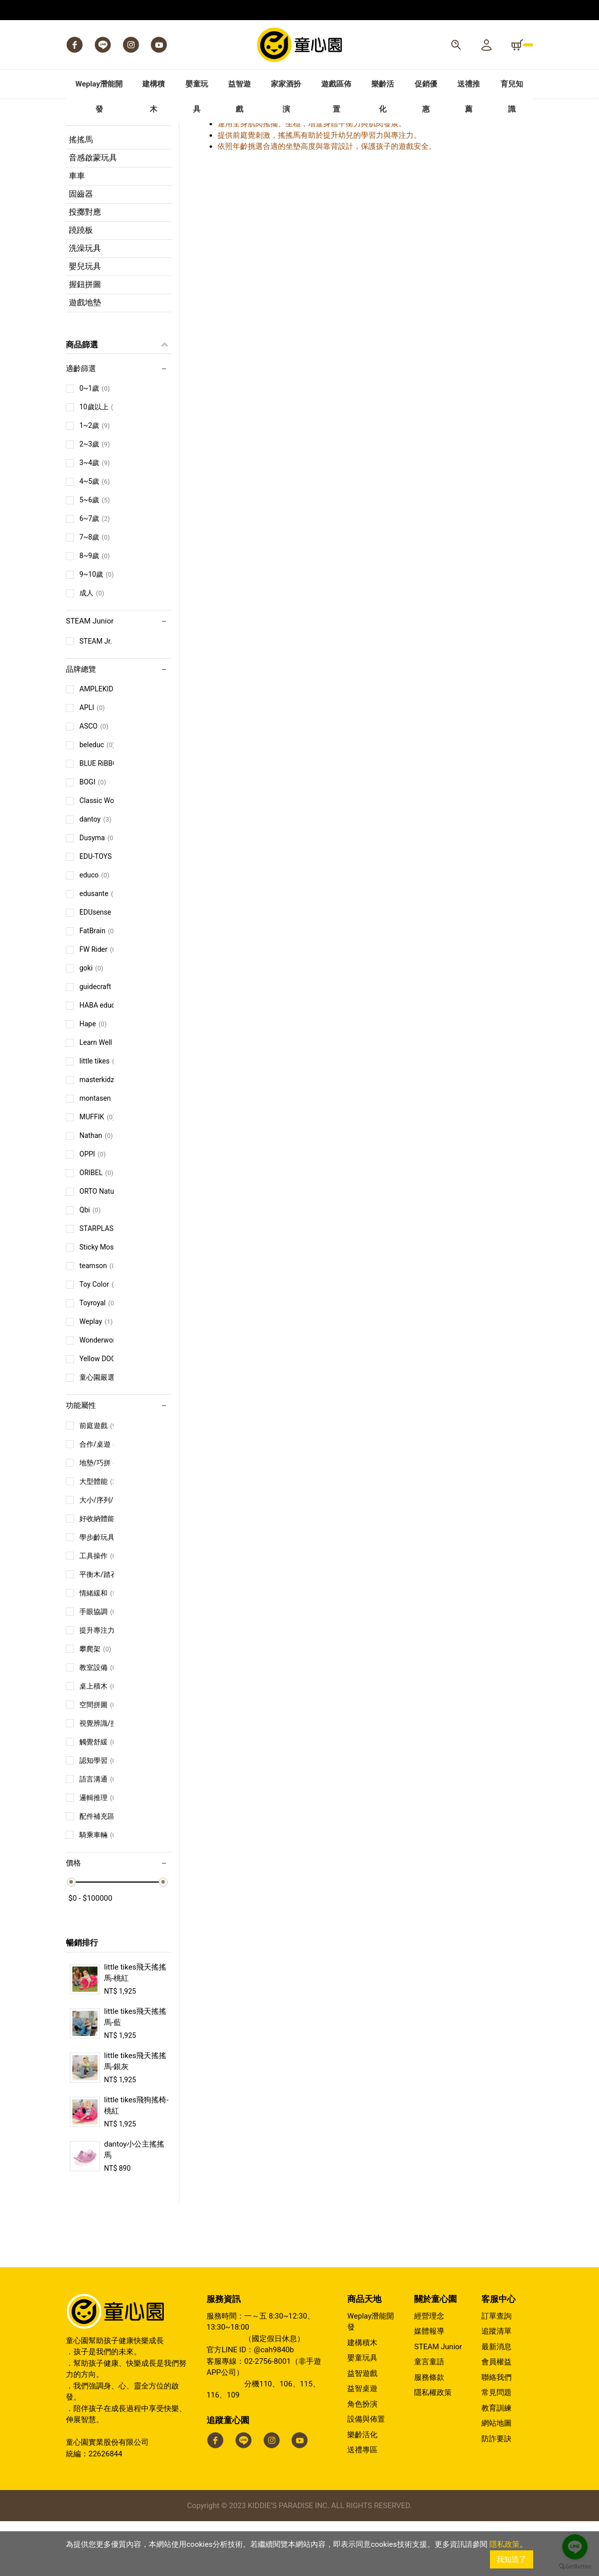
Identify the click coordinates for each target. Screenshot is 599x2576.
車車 (77, 230)
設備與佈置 (366, 2473)
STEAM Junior (438, 2401)
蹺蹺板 (81, 284)
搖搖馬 (81, 194)
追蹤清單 (496, 2385)
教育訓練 (496, 2462)
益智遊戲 (362, 2427)
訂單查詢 (496, 2370)
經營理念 (429, 2370)
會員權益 (496, 2416)
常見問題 (496, 2447)
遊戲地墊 (85, 357)
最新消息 (496, 2401)
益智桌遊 (362, 2443)
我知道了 (511, 2559)
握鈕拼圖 (85, 338)
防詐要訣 (496, 2493)
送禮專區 (362, 2504)
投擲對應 (85, 266)
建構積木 (362, 2397)
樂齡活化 (362, 2489)
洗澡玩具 (85, 302)
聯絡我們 (496, 2431)
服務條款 (429, 2431)
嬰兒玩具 (85, 320)
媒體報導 (429, 2385)
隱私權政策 (433, 2447)
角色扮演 (362, 2458)
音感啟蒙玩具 (93, 212)
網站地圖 (496, 2477)
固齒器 (81, 248)
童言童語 (429, 2416)
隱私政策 (504, 2544)
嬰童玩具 (362, 2412)
